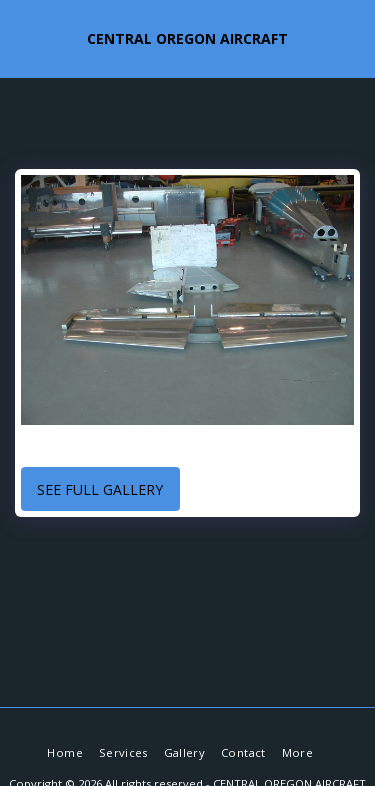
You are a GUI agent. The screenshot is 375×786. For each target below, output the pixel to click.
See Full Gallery (100, 489)
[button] (22, 37)
